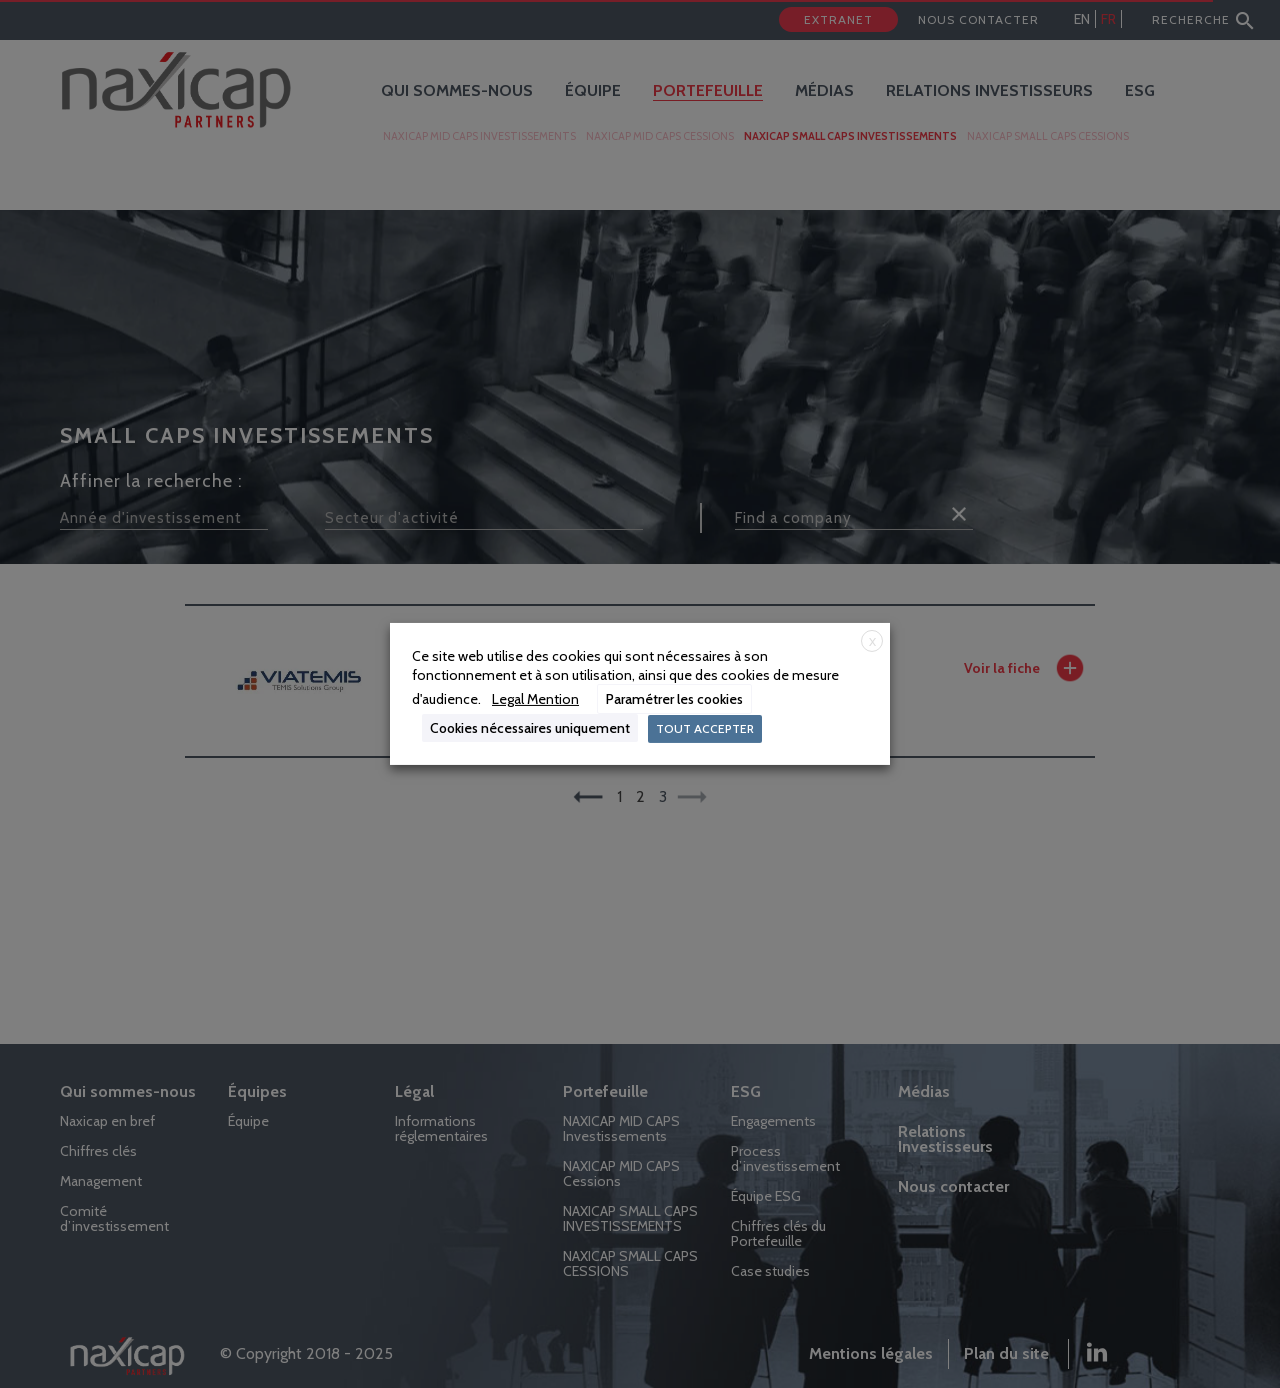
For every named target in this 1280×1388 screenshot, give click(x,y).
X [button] (872, 641)
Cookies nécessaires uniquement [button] (530, 728)
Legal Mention (535, 699)
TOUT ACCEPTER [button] (705, 728)
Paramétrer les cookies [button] (674, 699)
